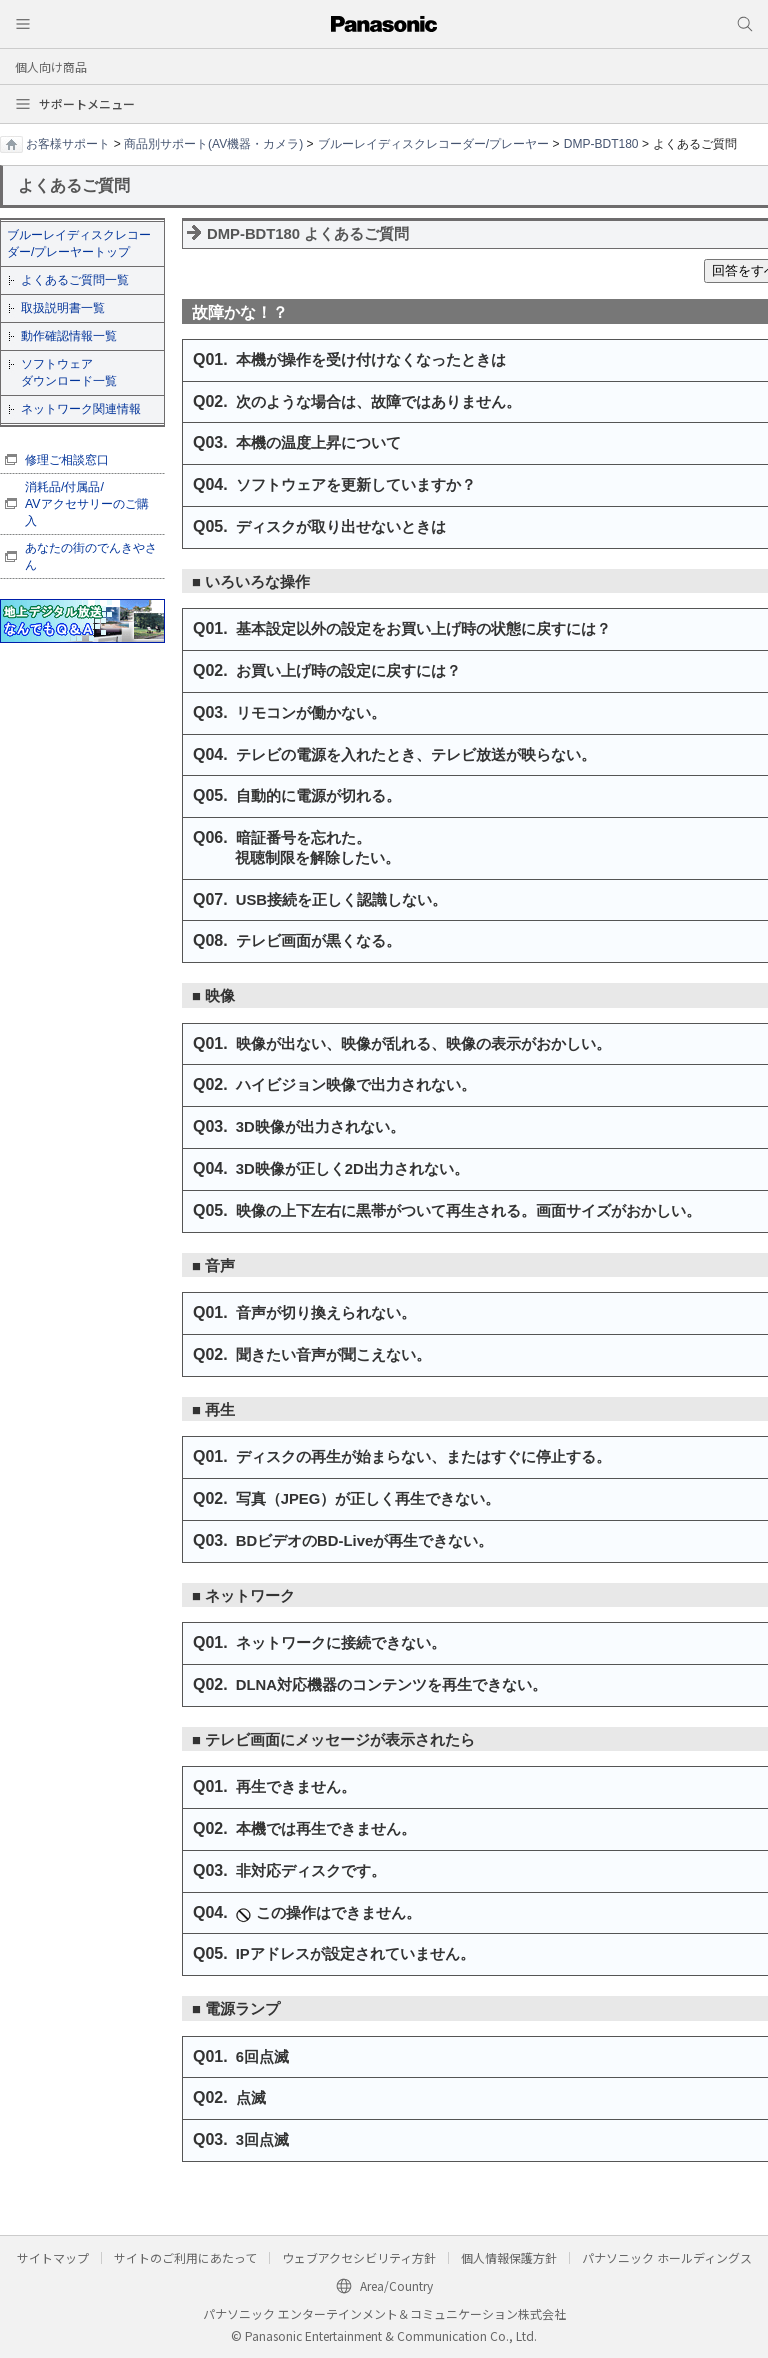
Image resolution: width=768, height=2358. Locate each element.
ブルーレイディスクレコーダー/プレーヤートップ (79, 243)
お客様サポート (68, 144)
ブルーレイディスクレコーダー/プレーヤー (433, 144)
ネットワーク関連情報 (81, 409)
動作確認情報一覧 (69, 336)
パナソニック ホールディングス (667, 2257)
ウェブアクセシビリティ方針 (359, 2257)
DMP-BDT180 (601, 144)
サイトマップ (53, 2257)
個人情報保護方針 (509, 2257)
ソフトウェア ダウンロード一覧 (69, 372)
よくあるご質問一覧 (75, 280)
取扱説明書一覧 (63, 308)
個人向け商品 (51, 66)
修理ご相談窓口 (67, 460)
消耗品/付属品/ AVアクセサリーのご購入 (87, 504)
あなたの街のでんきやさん (91, 556)
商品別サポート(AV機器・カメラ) (213, 144)
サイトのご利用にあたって (185, 2257)
